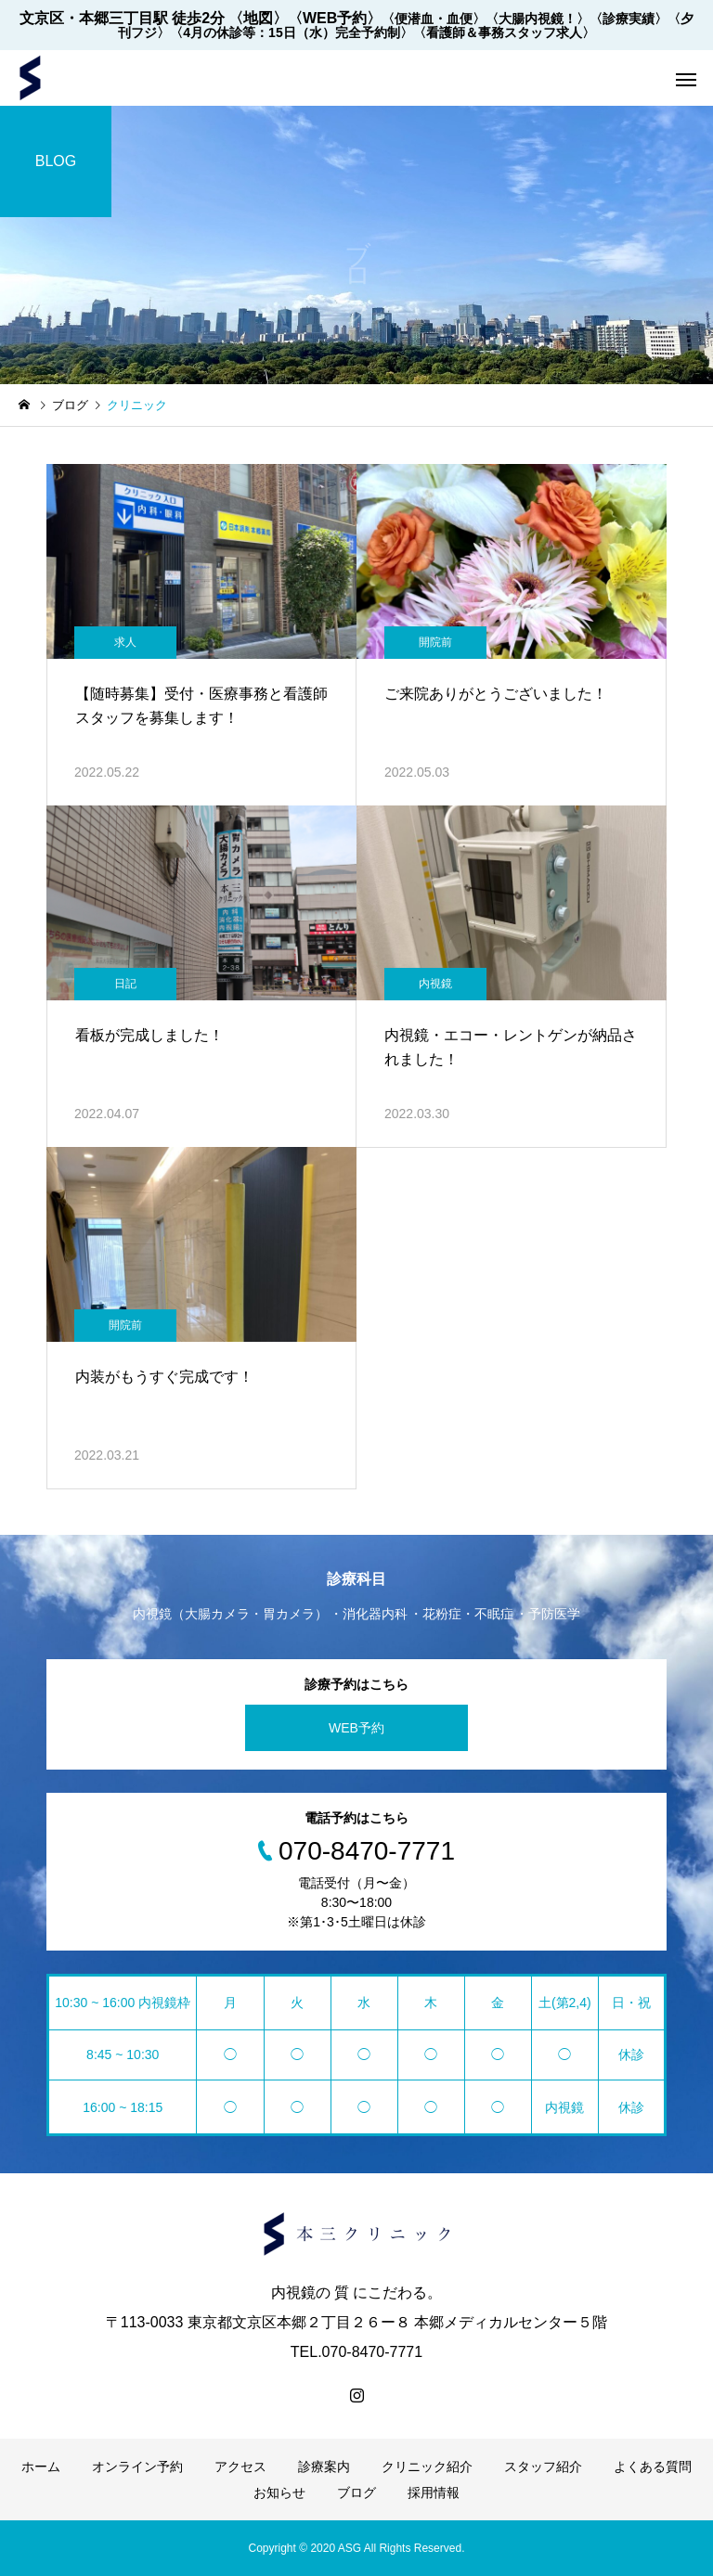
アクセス (240, 2466)
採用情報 (434, 2492)
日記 (125, 983)
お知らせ (279, 2492)
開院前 (435, 642)
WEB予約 (356, 1727)
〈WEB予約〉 (335, 18)
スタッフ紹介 (543, 2466)
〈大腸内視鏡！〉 (538, 18)
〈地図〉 (258, 18)
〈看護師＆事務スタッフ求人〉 (504, 32)
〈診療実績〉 (629, 18)
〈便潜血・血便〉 (434, 18)
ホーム (40, 2466)
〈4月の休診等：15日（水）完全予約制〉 (291, 32)
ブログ (356, 2492)
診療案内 (324, 2466)
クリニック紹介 (427, 2466)
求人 (125, 642)
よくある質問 (653, 2466)
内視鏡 (435, 983)
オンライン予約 (137, 2466)
